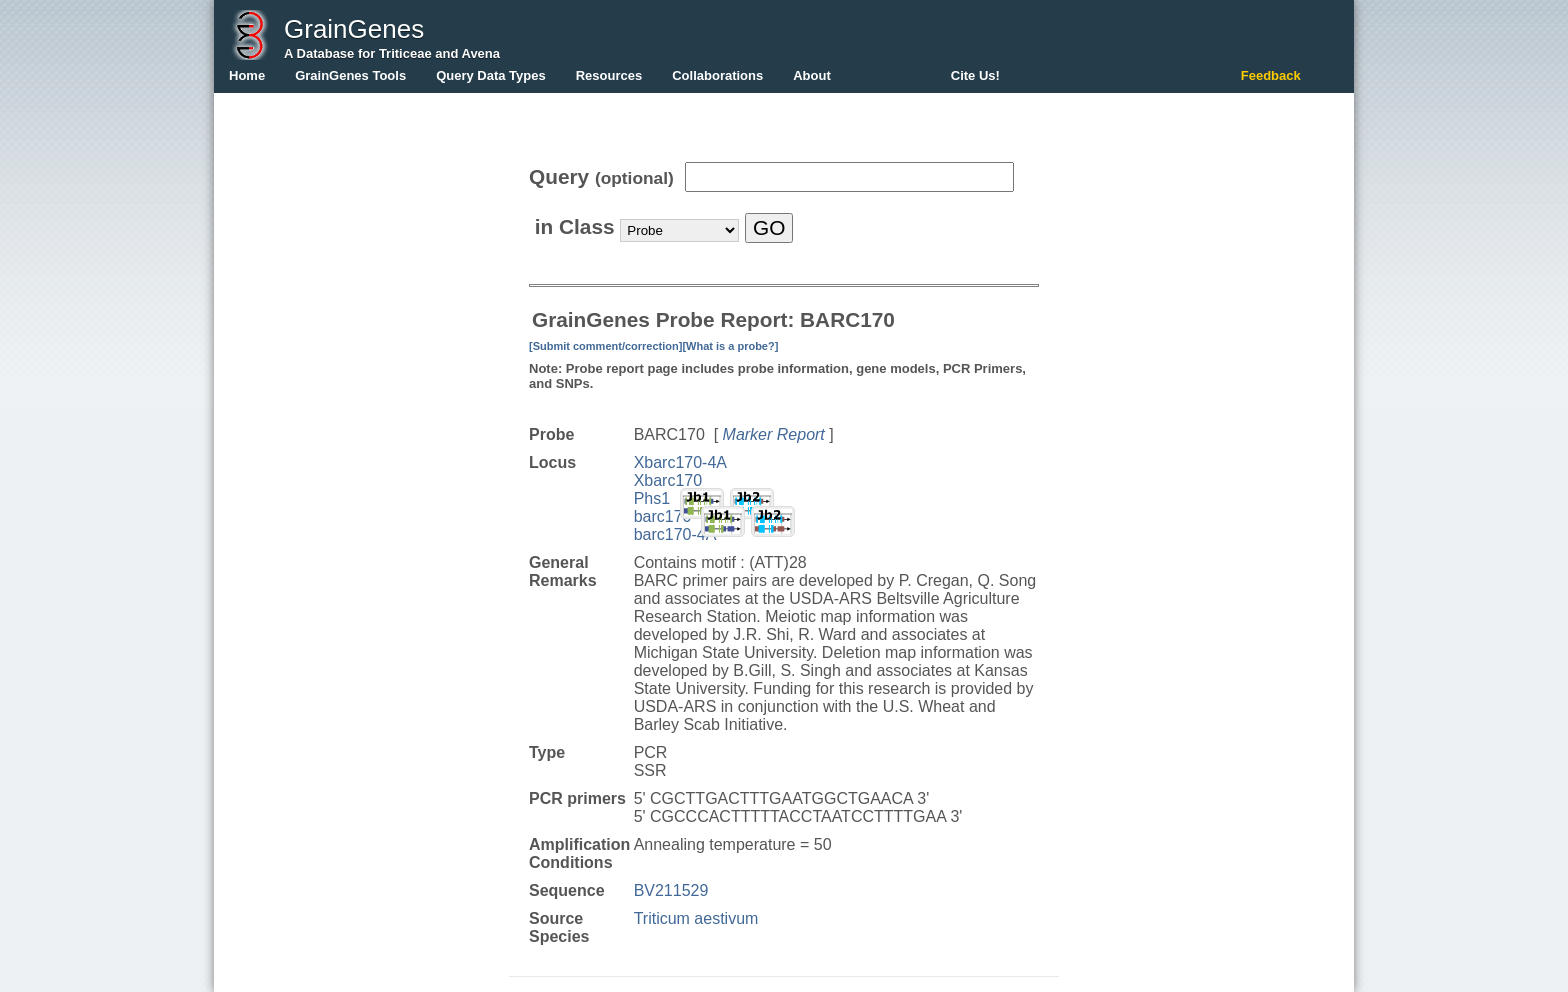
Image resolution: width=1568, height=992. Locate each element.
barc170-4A (675, 534)
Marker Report (774, 434)
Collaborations (717, 75)
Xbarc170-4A (680, 462)
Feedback (1271, 75)
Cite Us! (975, 75)
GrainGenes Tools (350, 75)
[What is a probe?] (730, 346)
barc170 (663, 516)
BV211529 (671, 890)
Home (247, 75)
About (812, 75)
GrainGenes (354, 29)
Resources (609, 75)
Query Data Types (491, 75)
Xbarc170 (668, 480)
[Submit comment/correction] (605, 346)
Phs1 (652, 498)
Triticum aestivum (696, 918)
